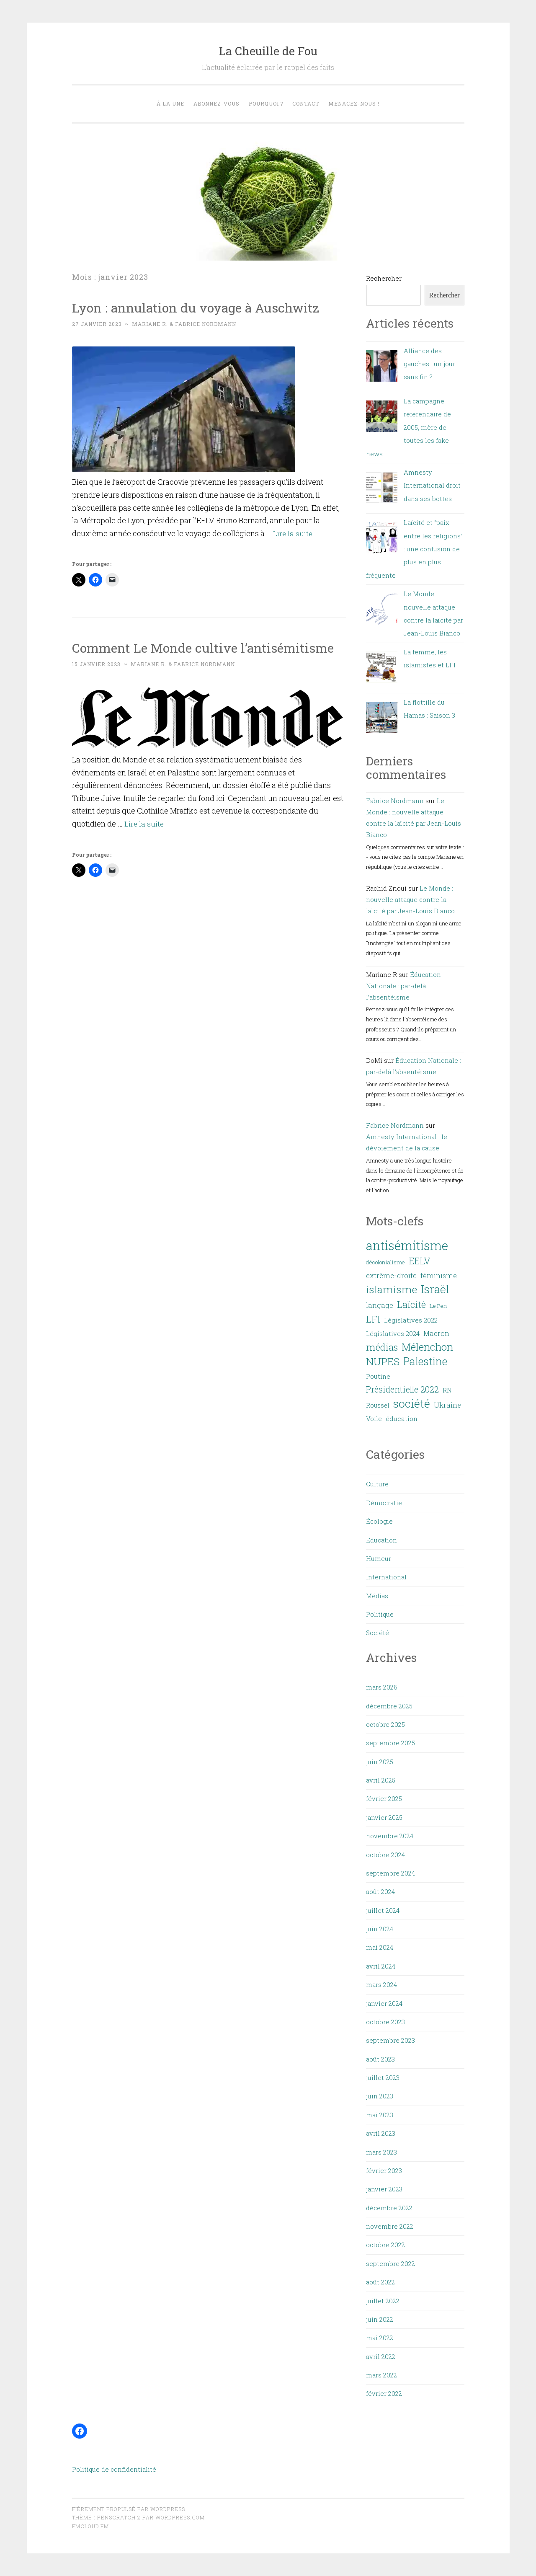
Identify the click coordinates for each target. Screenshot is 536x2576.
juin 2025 (379, 1761)
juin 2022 (379, 2319)
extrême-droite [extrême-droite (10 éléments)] (391, 1275)
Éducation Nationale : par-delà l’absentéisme (403, 985)
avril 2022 (380, 2356)
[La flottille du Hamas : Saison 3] (381, 719)
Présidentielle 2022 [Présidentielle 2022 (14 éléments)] (402, 1389)
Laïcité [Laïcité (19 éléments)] (411, 1304)
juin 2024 (379, 1929)
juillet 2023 (382, 2077)
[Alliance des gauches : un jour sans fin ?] (381, 368)
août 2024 (380, 1891)
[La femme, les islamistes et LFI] (381, 669)
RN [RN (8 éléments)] (447, 1390)
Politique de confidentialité (114, 2469)
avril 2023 (380, 2133)
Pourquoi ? (266, 103)
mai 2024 (379, 1947)
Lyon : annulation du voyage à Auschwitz (201, 307)
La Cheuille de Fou (268, 51)
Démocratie (384, 1503)
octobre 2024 (385, 1854)
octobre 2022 (385, 2244)
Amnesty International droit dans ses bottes (432, 485)
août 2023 (380, 2059)
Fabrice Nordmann (395, 800)
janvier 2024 (384, 2003)
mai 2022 (379, 2337)
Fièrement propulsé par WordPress (128, 2509)
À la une (170, 103)
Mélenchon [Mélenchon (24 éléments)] (427, 1347)
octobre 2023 (385, 2022)
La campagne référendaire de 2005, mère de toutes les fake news (408, 427)
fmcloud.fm (90, 2526)
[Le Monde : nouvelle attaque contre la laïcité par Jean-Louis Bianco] (381, 611)
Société (377, 1632)
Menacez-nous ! (353, 103)
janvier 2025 (384, 1817)
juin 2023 (379, 2096)
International (386, 1577)
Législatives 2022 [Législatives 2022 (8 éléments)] (411, 1320)
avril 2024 (380, 1966)
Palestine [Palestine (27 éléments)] (425, 1361)
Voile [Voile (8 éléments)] (374, 1418)
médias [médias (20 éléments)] (382, 1347)
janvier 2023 (384, 2189)
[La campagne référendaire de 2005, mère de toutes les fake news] (381, 418)
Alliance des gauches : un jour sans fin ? (429, 363)
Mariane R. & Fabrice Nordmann (184, 323)
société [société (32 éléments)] (411, 1403)
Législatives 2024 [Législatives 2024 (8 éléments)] (393, 1333)
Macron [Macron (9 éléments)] (436, 1333)
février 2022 (384, 2393)
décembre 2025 (389, 1706)
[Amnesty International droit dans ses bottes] (381, 489)
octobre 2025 (385, 1724)
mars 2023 (381, 2152)
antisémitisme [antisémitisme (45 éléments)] (407, 1245)
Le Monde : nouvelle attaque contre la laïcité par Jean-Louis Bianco (410, 899)
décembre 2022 (389, 2208)
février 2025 (384, 1798)
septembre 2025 (390, 1743)
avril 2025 (380, 1780)
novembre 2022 (389, 2226)
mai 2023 (379, 2115)
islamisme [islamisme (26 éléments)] (391, 1289)
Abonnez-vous (216, 103)
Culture (377, 1484)
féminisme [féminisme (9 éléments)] (438, 1275)
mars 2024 (381, 1984)
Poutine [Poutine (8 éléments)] (378, 1376)
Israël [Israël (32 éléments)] (435, 1288)
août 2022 (380, 2282)
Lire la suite (293, 533)
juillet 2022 (382, 2301)
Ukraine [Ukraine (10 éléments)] (447, 1405)
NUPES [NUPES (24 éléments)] (382, 1361)
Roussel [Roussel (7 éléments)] (377, 1405)
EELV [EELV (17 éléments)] (419, 1261)
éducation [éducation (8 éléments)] (401, 1418)
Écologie (379, 1521)
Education (381, 1540)
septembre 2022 (390, 2263)
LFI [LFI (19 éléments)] (373, 1319)
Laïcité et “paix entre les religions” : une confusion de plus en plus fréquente (414, 548)
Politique (380, 1614)
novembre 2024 (389, 1836)
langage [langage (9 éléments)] (379, 1305)
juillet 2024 (382, 1910)
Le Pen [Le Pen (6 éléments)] (438, 1306)
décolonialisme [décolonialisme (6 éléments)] (385, 1262)
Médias (377, 1596)
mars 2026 (381, 1687)
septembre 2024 (390, 1873)
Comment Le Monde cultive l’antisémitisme (208, 647)
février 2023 (384, 2170)
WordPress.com (180, 2517)
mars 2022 (381, 2375)
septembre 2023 (390, 2040)
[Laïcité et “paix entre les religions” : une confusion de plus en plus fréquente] (381, 540)
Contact (305, 103)
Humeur (378, 1558)
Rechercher (384, 278)
